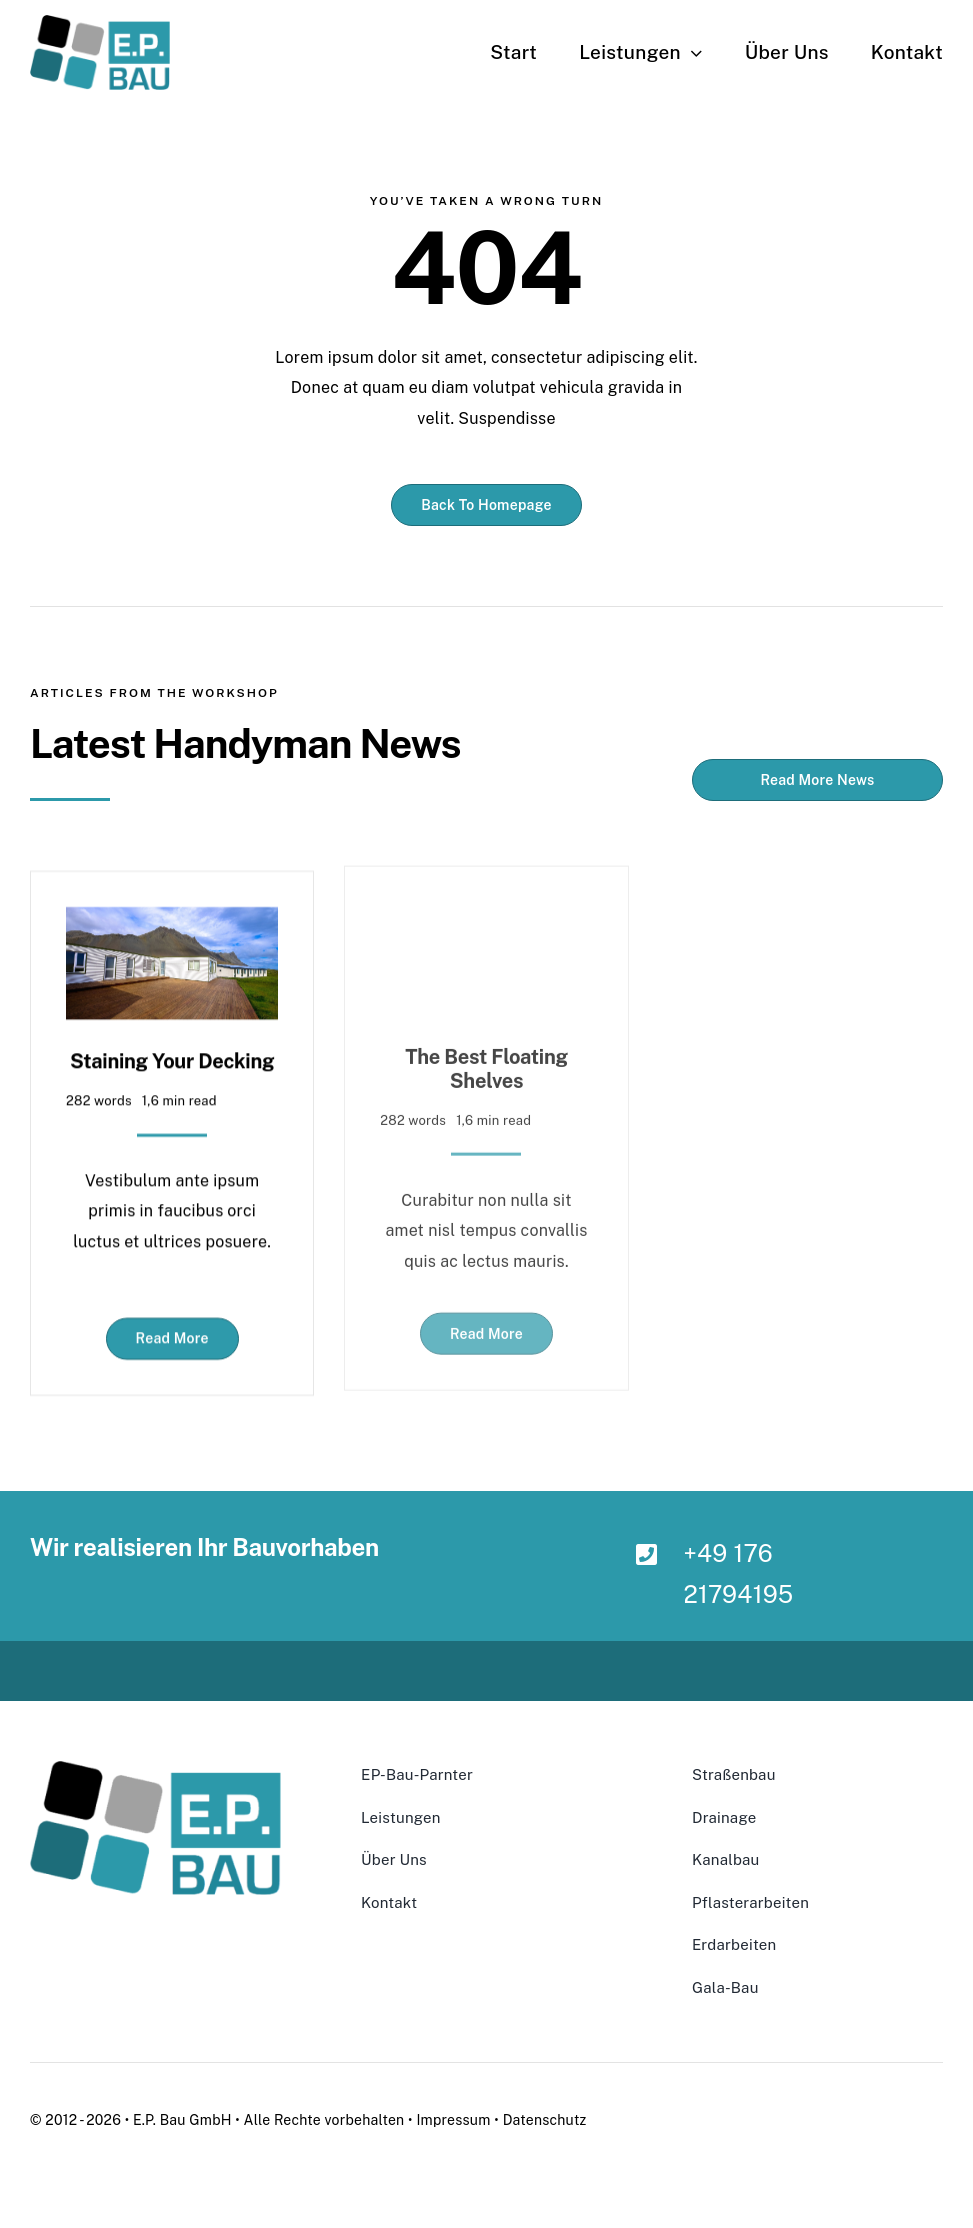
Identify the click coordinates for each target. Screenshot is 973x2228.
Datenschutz (545, 2120)
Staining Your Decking (172, 1051)
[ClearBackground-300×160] (100, 22)
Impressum (453, 2120)
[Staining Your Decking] (172, 910)
